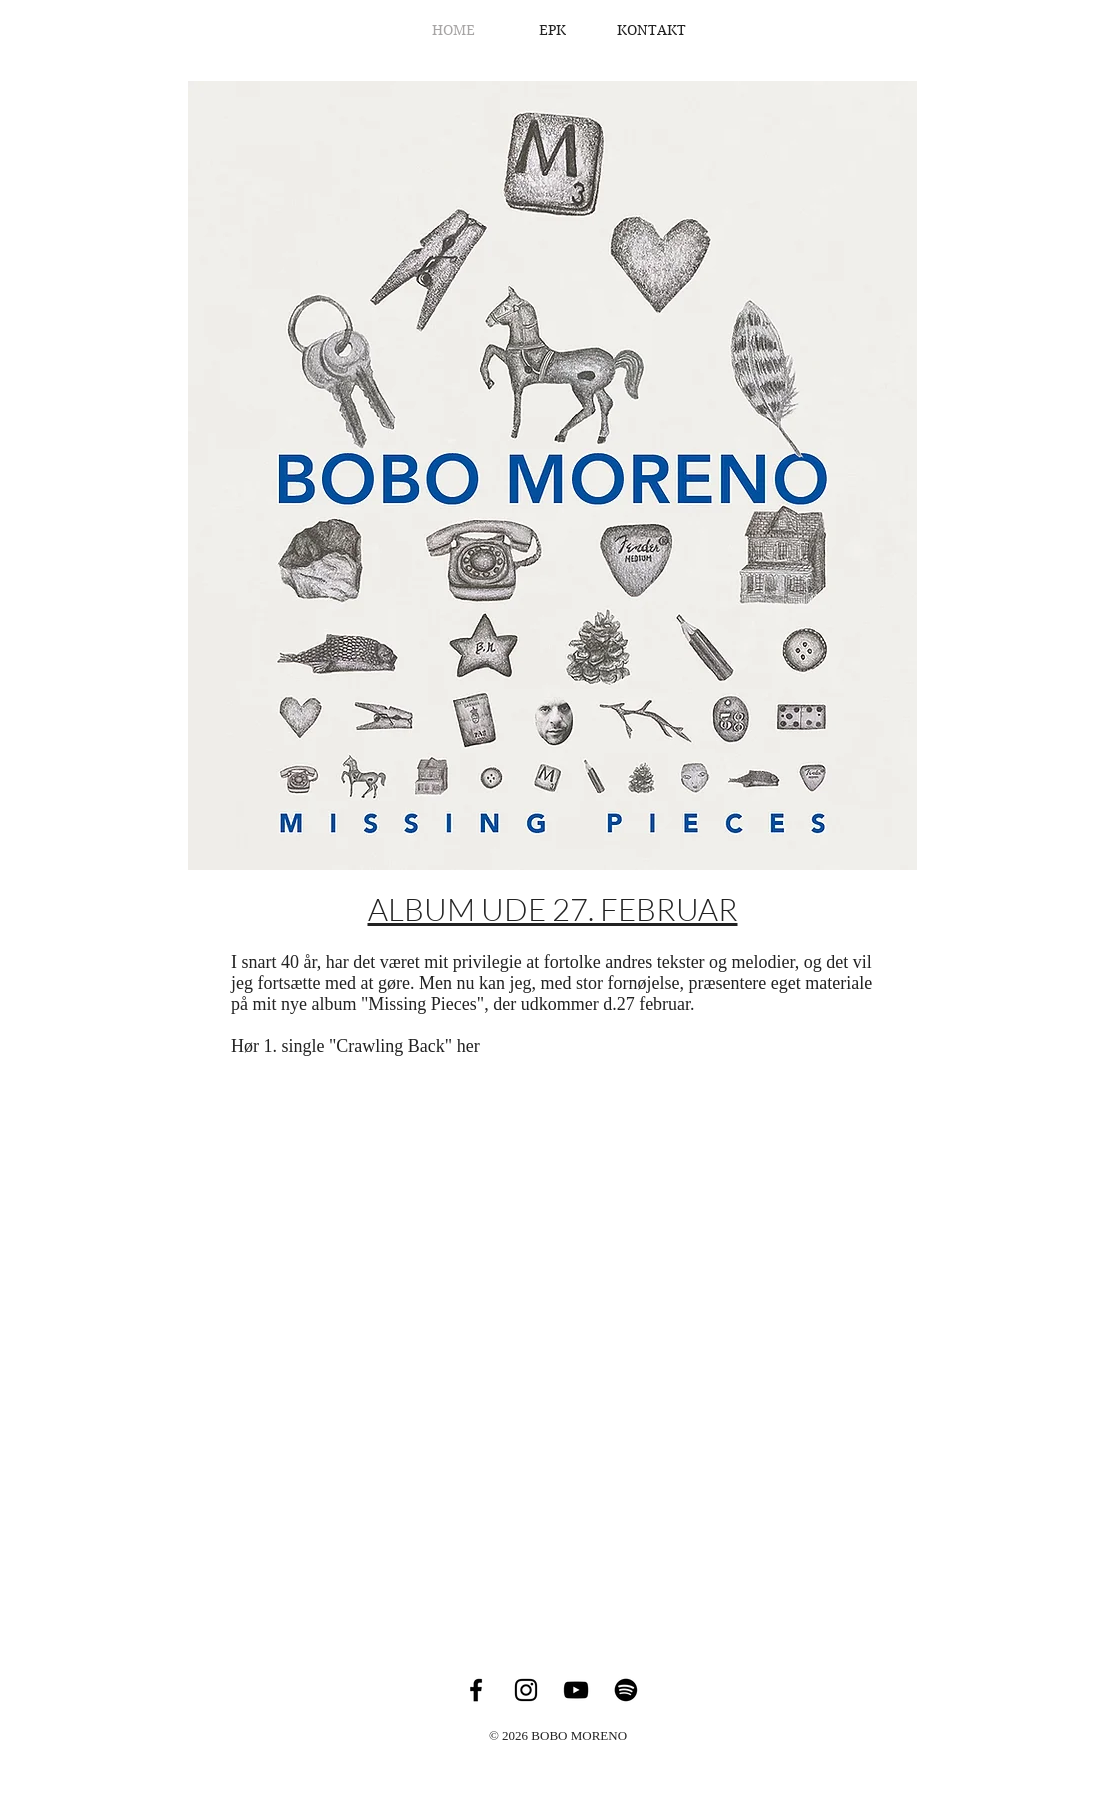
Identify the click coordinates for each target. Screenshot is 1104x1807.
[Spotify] (626, 1690)
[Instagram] (526, 1690)
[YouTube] (576, 1690)
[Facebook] (476, 1690)
